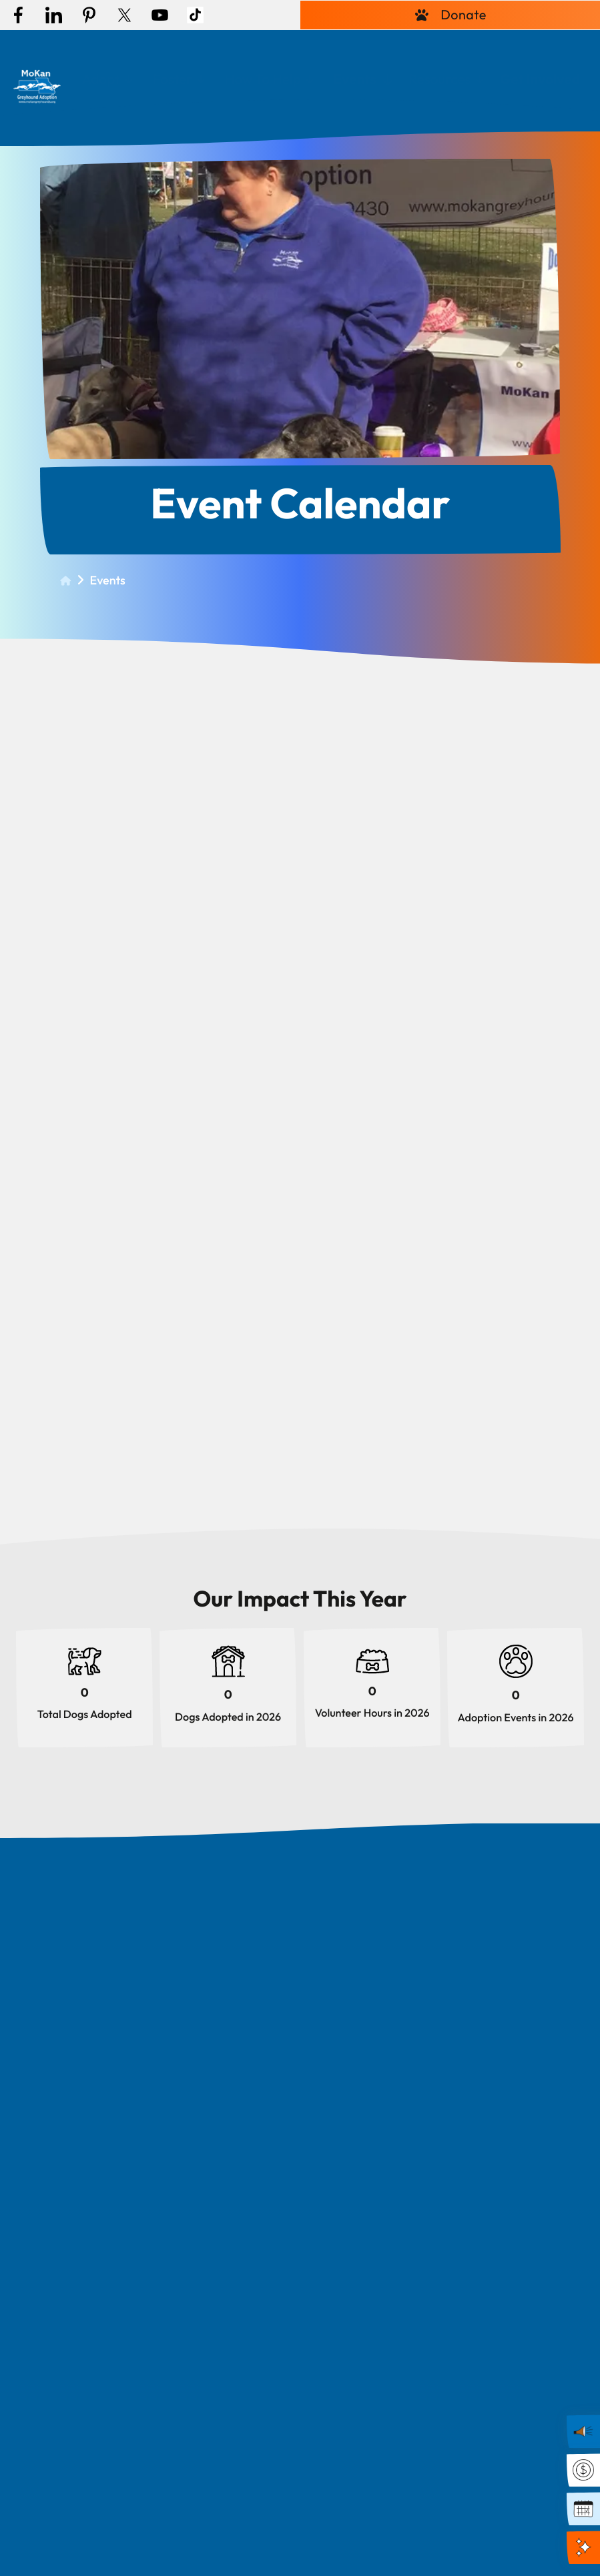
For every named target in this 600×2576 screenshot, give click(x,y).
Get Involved (540, 79)
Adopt (101, 79)
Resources (439, 79)
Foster (172, 79)
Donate (450, 15)
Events (355, 79)
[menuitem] (107, 80)
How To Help (263, 79)
